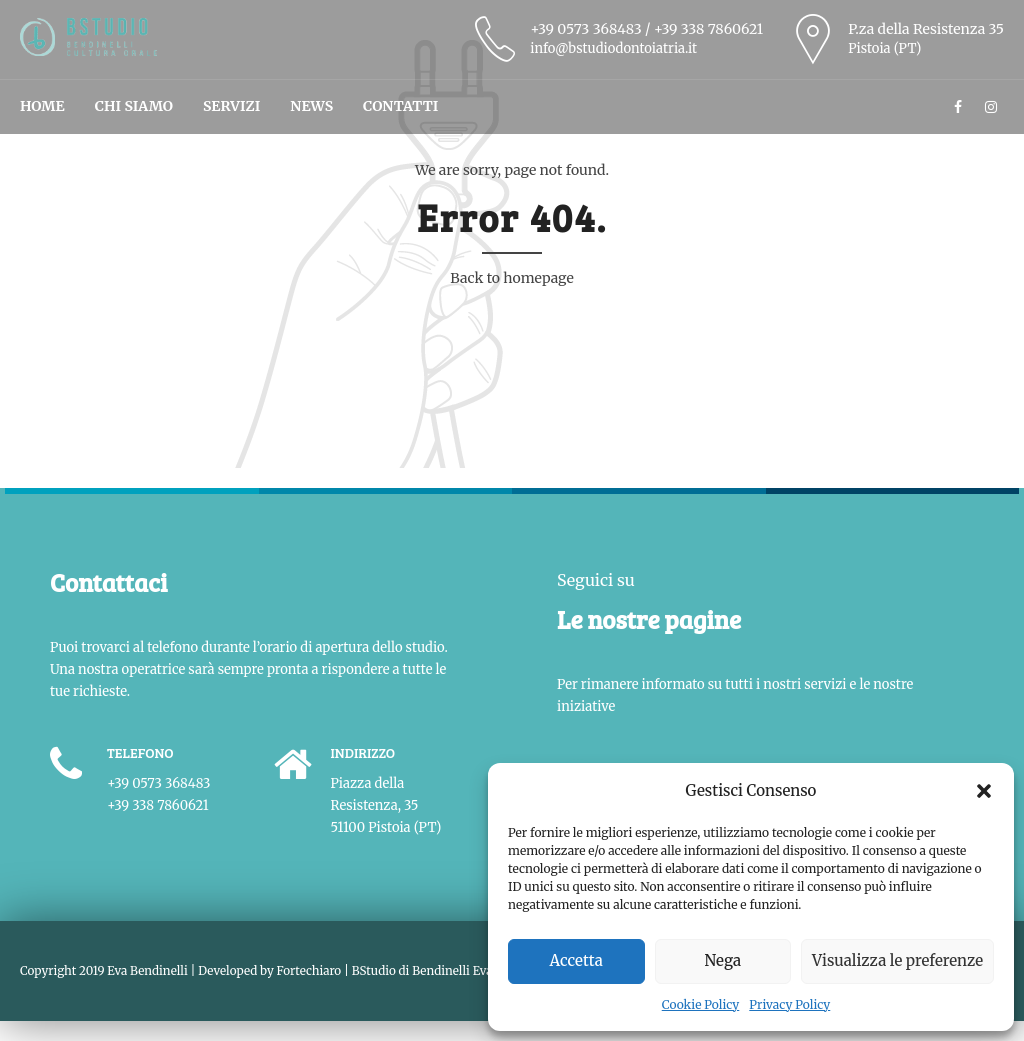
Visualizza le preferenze (897, 960)
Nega (723, 960)
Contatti (400, 106)
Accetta (576, 960)
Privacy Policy (789, 1004)
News (311, 106)
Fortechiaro (309, 970)
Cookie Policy (701, 1004)
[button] (984, 791)
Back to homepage (512, 278)
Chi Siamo (134, 106)
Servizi (231, 106)
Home (42, 106)
